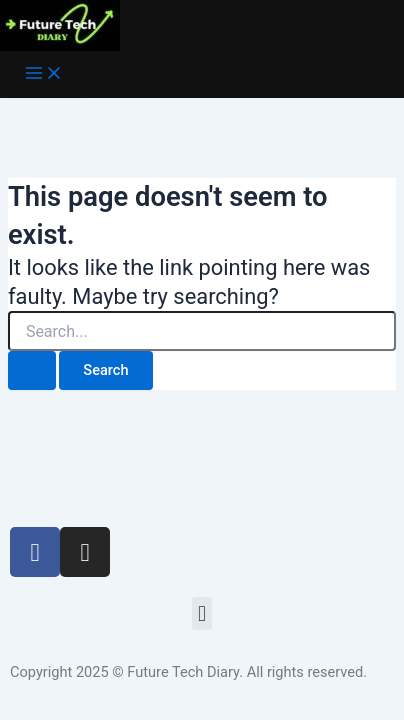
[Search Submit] (32, 370)
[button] (201, 613)
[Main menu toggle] (44, 74)
